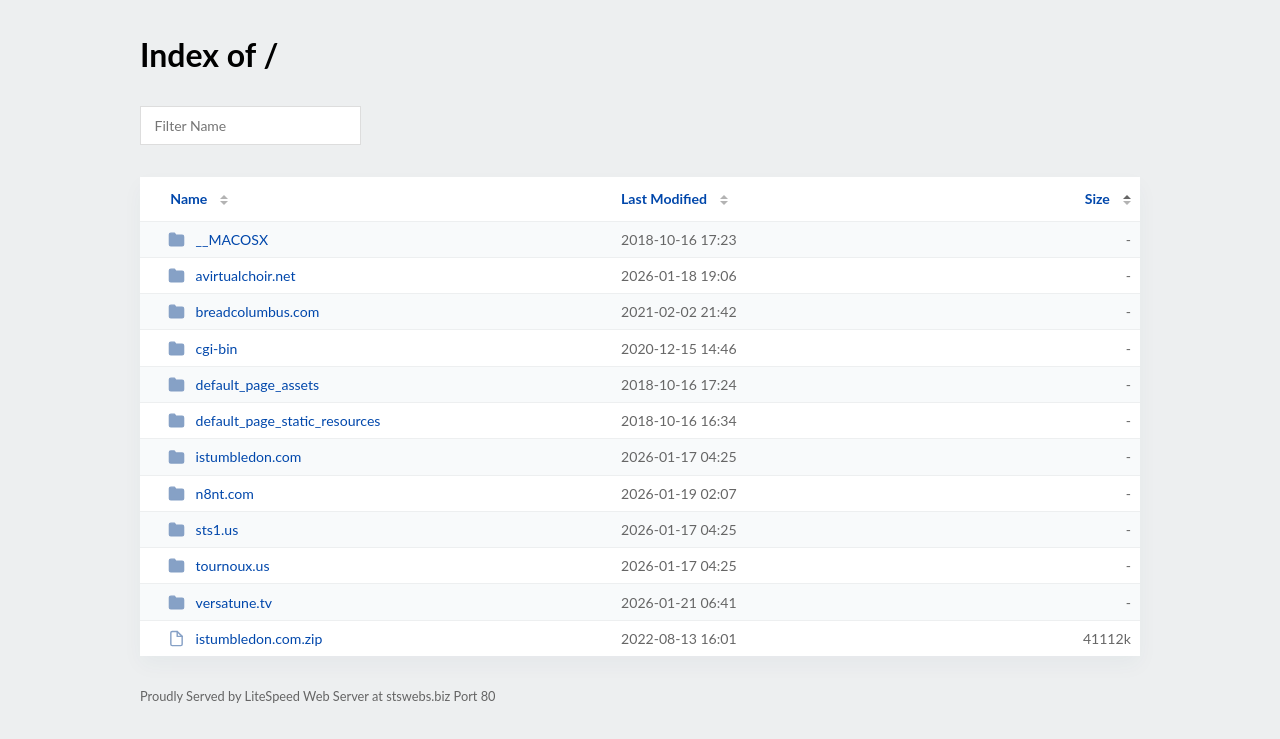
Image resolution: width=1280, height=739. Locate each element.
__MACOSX (218, 239)
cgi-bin (202, 348)
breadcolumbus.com (243, 311)
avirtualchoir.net (231, 275)
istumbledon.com (234, 456)
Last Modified (664, 198)
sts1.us (203, 529)
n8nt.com (211, 493)
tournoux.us (218, 565)
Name (188, 198)
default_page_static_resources (274, 420)
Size (1097, 198)
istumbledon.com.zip (245, 638)
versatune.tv (220, 602)
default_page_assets (243, 384)
